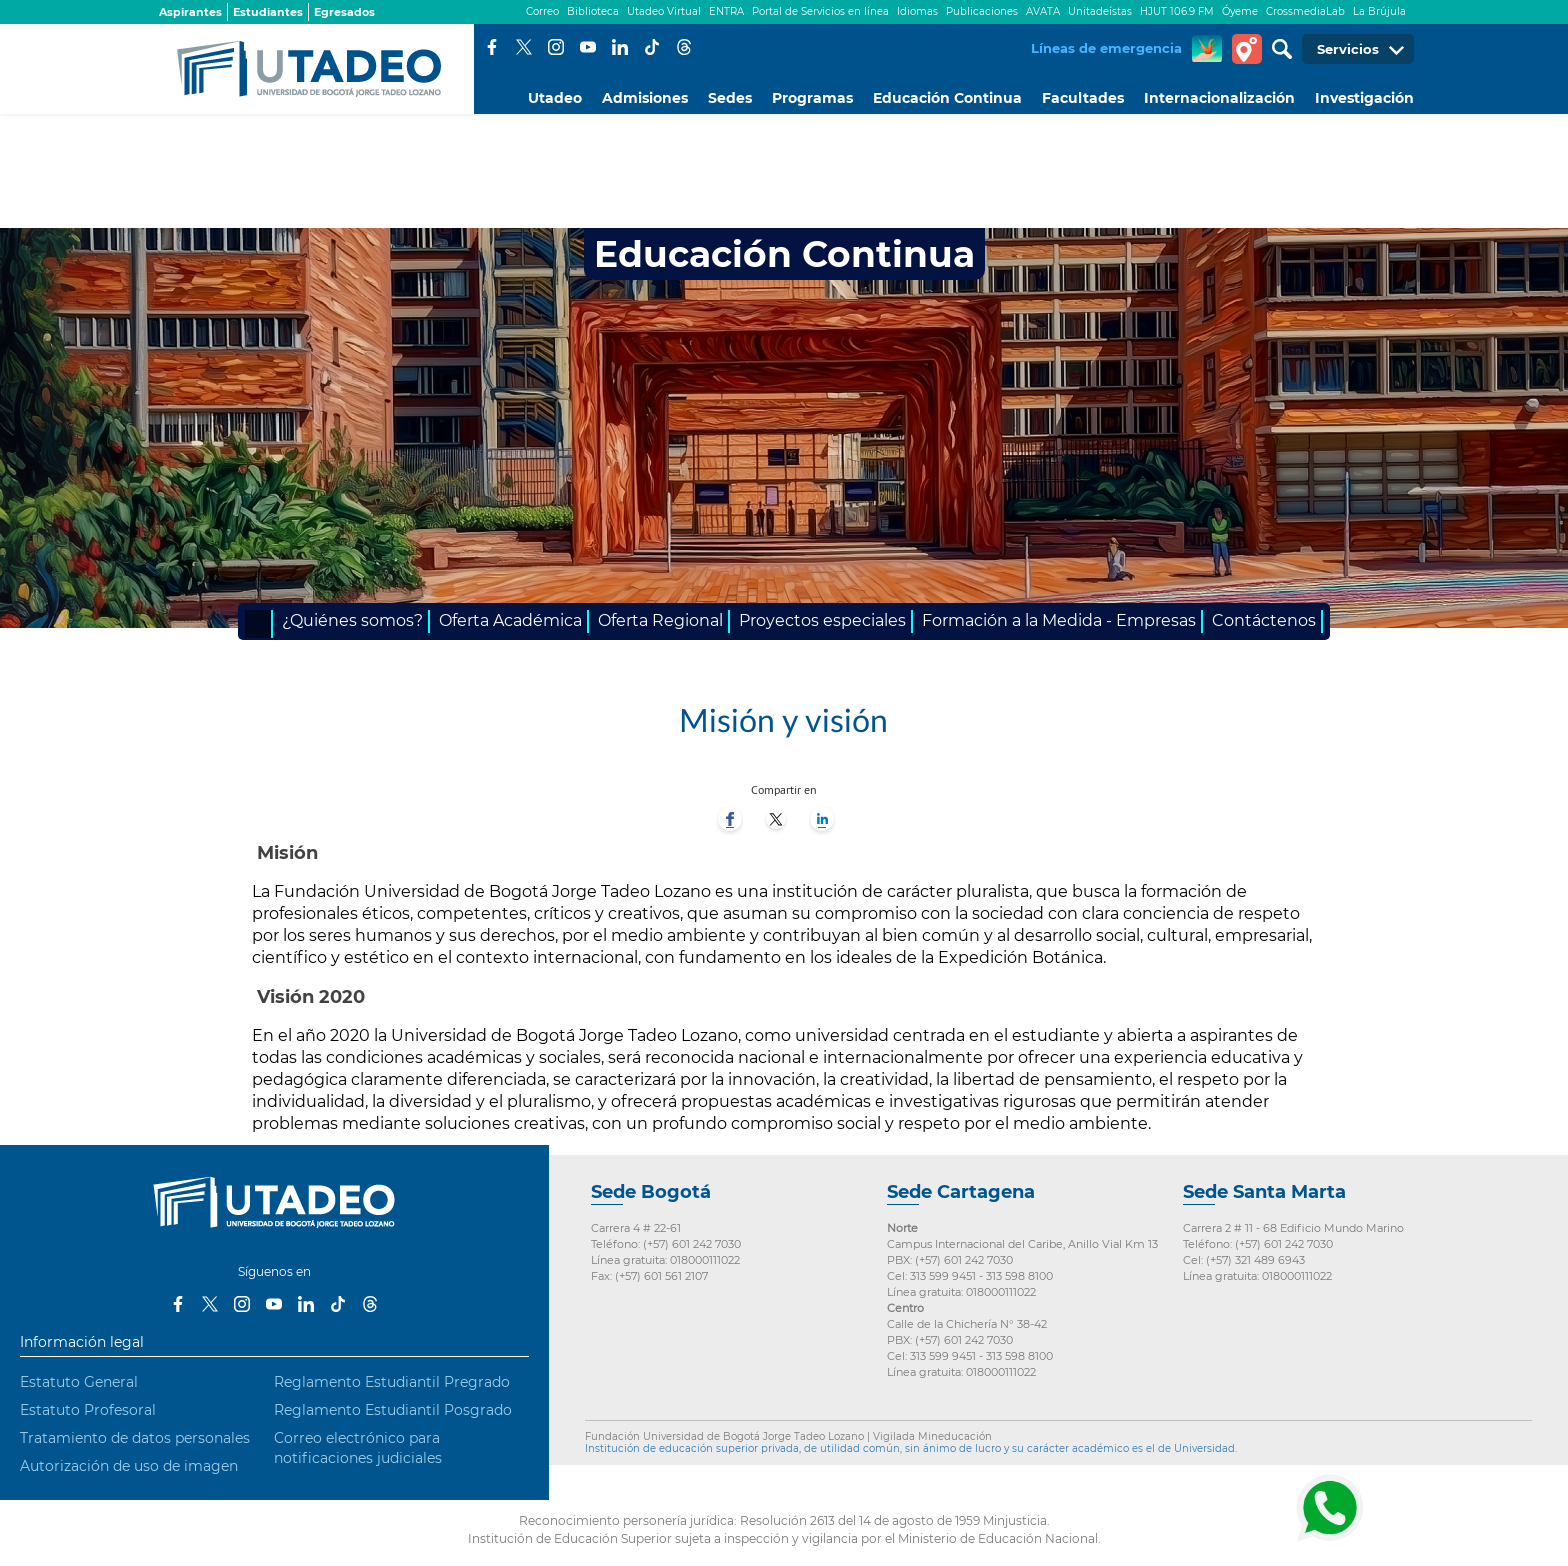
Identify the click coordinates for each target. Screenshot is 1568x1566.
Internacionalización (1219, 98)
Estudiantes (268, 12)
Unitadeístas (1100, 11)
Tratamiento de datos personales (135, 1438)
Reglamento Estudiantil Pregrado (392, 1382)
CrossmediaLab (1305, 11)
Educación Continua (947, 98)
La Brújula (1379, 11)
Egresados (344, 12)
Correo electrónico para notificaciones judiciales (358, 1448)
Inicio (259, 624)
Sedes (730, 98)
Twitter (524, 47)
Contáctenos (1264, 620)
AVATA (1043, 11)
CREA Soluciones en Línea (1207, 49)
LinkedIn (620, 47)
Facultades (1083, 98)
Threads (684, 47)
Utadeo (555, 98)
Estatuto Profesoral (88, 1410)
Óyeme (1240, 11)
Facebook (492, 47)
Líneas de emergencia (1106, 48)
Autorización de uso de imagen (129, 1466)
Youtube (588, 47)
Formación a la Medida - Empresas (1059, 620)
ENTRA (726, 11)
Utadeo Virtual (664, 11)
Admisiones (645, 98)
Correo (542, 11)
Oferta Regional (660, 620)
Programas (812, 98)
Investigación (1364, 98)
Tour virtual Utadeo (1247, 49)
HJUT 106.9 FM (1177, 11)
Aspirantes (190, 12)
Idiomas (917, 11)
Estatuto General (79, 1382)
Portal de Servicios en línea (820, 11)
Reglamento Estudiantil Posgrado (393, 1410)
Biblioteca (593, 11)
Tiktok (652, 47)
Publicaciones (982, 11)
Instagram (556, 47)
